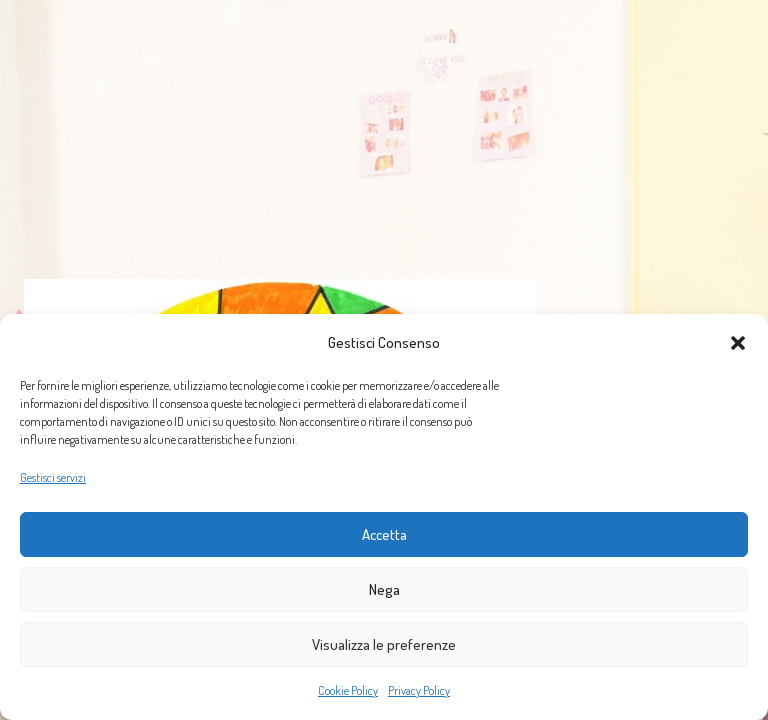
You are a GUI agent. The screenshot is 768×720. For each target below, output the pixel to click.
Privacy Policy (419, 690)
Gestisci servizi (53, 477)
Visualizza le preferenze (384, 644)
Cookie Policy (348, 690)
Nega (384, 589)
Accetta (384, 534)
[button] (738, 343)
